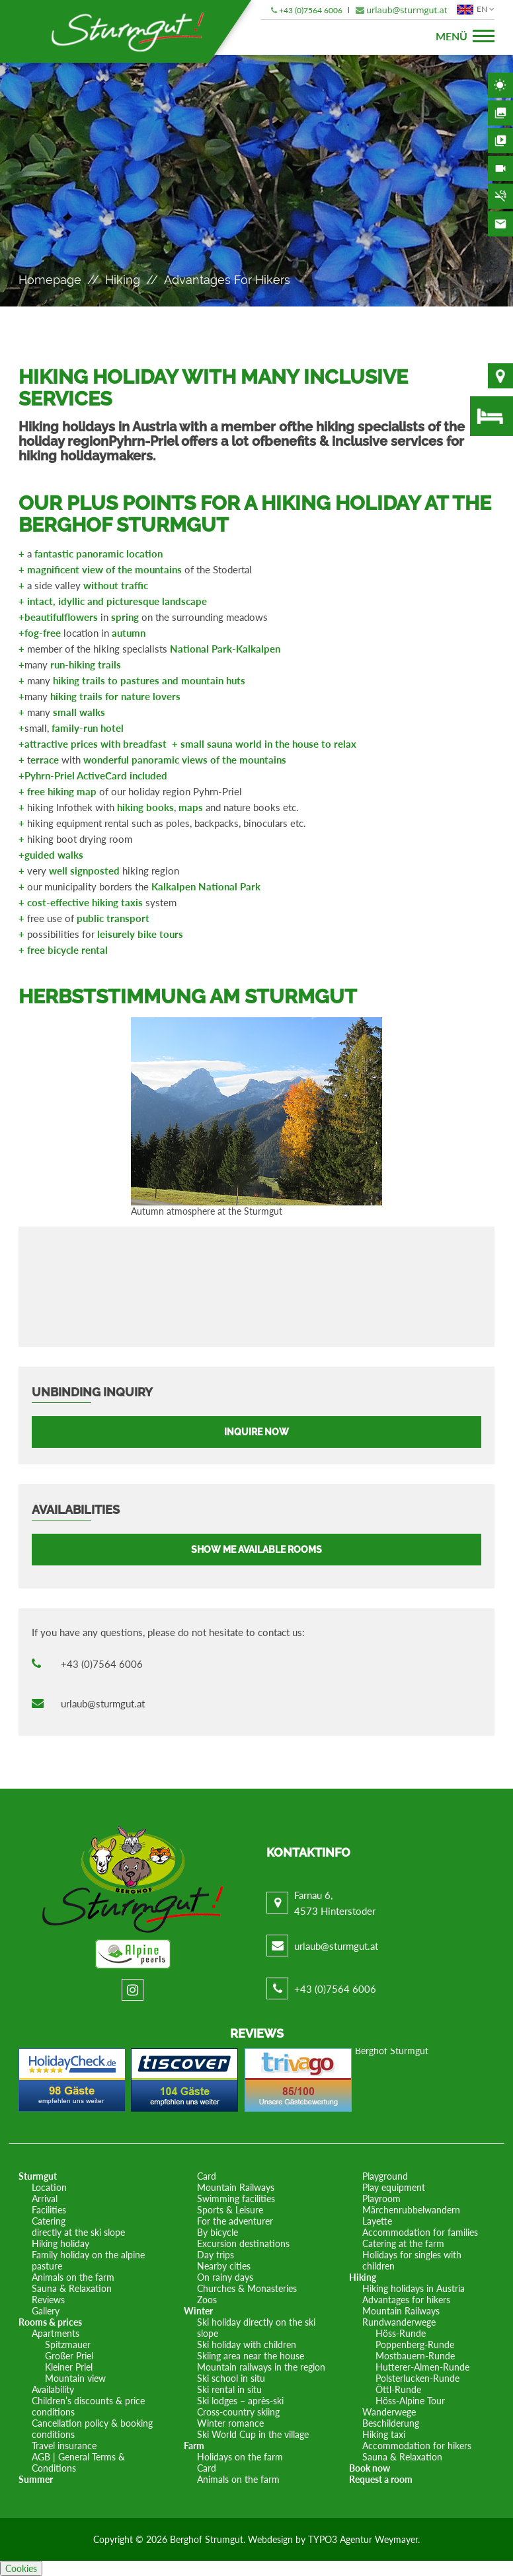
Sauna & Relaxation (72, 2288)
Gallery (500, 112)
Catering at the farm (403, 2243)
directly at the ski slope (78, 2232)
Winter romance (230, 2423)
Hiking (122, 280)
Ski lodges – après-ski (240, 2400)
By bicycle (217, 2232)
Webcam (500, 168)
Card (206, 2176)
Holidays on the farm (240, 2456)
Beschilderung (390, 2423)
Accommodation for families (420, 2232)
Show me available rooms (256, 1549)
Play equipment (393, 2187)
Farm (194, 2445)
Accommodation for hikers (416, 2445)
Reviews (48, 2299)
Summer (36, 2479)
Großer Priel (69, 2355)
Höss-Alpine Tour (410, 2400)
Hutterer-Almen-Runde (422, 2367)
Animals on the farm (73, 2277)
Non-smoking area (500, 196)
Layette (377, 2221)
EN (474, 9)
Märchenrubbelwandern (411, 2209)
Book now (369, 2468)
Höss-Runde (400, 2333)
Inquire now (256, 1432)
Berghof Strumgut (206, 2539)
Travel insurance (64, 2445)
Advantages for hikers (406, 2299)
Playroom (381, 2198)
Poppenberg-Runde (414, 2344)
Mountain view (75, 2378)
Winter (198, 2310)
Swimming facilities (236, 2198)
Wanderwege (389, 2411)
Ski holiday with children (246, 2344)
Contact (500, 223)
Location (500, 375)
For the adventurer (235, 2221)
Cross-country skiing (238, 2411)
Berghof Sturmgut (391, 2050)
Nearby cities (224, 2266)
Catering (48, 2221)
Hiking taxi (383, 2434)
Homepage (50, 280)
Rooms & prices (50, 2322)
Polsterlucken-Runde (417, 2378)
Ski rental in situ (229, 2389)
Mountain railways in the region (261, 2367)
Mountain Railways (235, 2187)
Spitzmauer (68, 2344)
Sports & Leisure (230, 2209)
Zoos (207, 2299)
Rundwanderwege (399, 2322)
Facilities (49, 2209)
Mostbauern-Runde (415, 2355)
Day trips (215, 2254)
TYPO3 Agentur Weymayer (363, 2539)
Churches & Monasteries (247, 2288)
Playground (385, 2176)
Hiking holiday (60, 2243)
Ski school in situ (231, 2378)
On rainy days (225, 2277)
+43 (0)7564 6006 (310, 10)
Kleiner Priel (69, 2367)
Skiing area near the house (250, 2355)
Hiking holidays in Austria (413, 2288)
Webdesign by (278, 2539)
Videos (500, 140)
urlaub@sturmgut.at (406, 10)
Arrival (45, 2198)
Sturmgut (38, 2176)
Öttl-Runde (398, 2389)
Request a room (381, 2479)
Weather (500, 85)
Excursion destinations (243, 2243)
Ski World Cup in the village (253, 2434)
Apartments (55, 2333)
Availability (491, 416)
